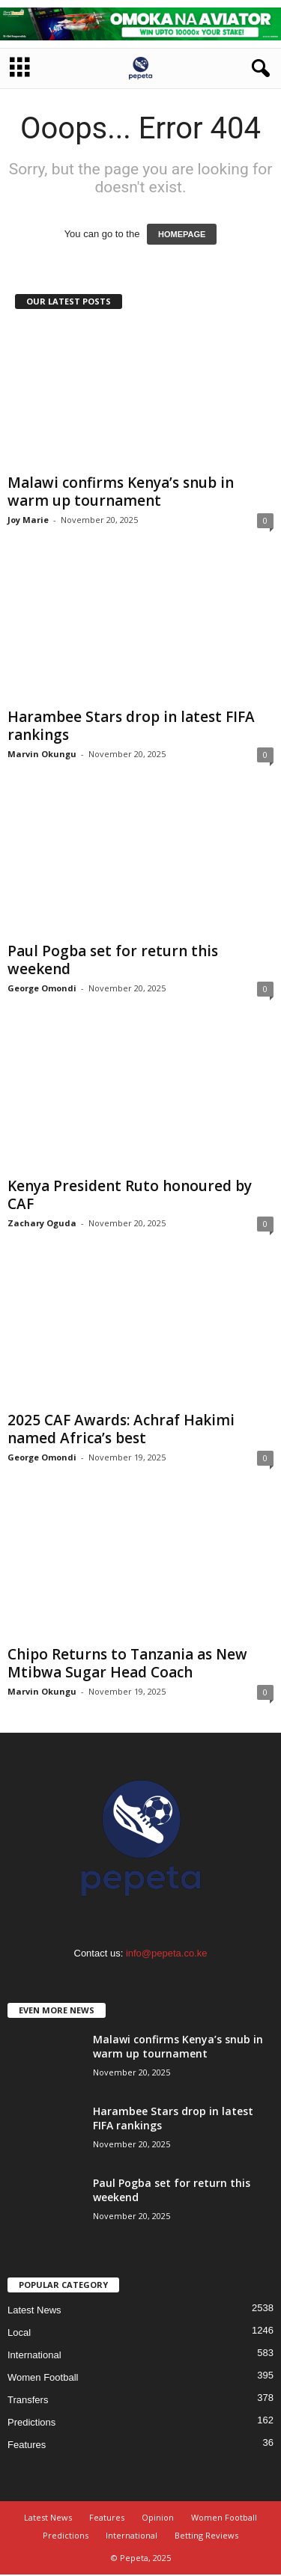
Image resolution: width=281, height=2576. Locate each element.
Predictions (31, 2422)
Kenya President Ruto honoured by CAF (129, 1195)
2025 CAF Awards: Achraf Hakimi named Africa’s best (121, 1429)
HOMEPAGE (181, 234)
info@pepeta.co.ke (167, 1953)
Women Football (42, 2377)
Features (26, 2444)
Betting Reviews (206, 2535)
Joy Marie (28, 519)
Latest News (34, 2310)
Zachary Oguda (41, 1223)
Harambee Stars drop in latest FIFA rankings (131, 725)
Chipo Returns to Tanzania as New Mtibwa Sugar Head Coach (127, 1663)
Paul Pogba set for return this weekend (112, 960)
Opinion (158, 2517)
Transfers (27, 2399)
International (34, 2355)
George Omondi (41, 988)
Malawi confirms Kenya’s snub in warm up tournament (120, 491)
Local (19, 2332)
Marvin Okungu (41, 753)
